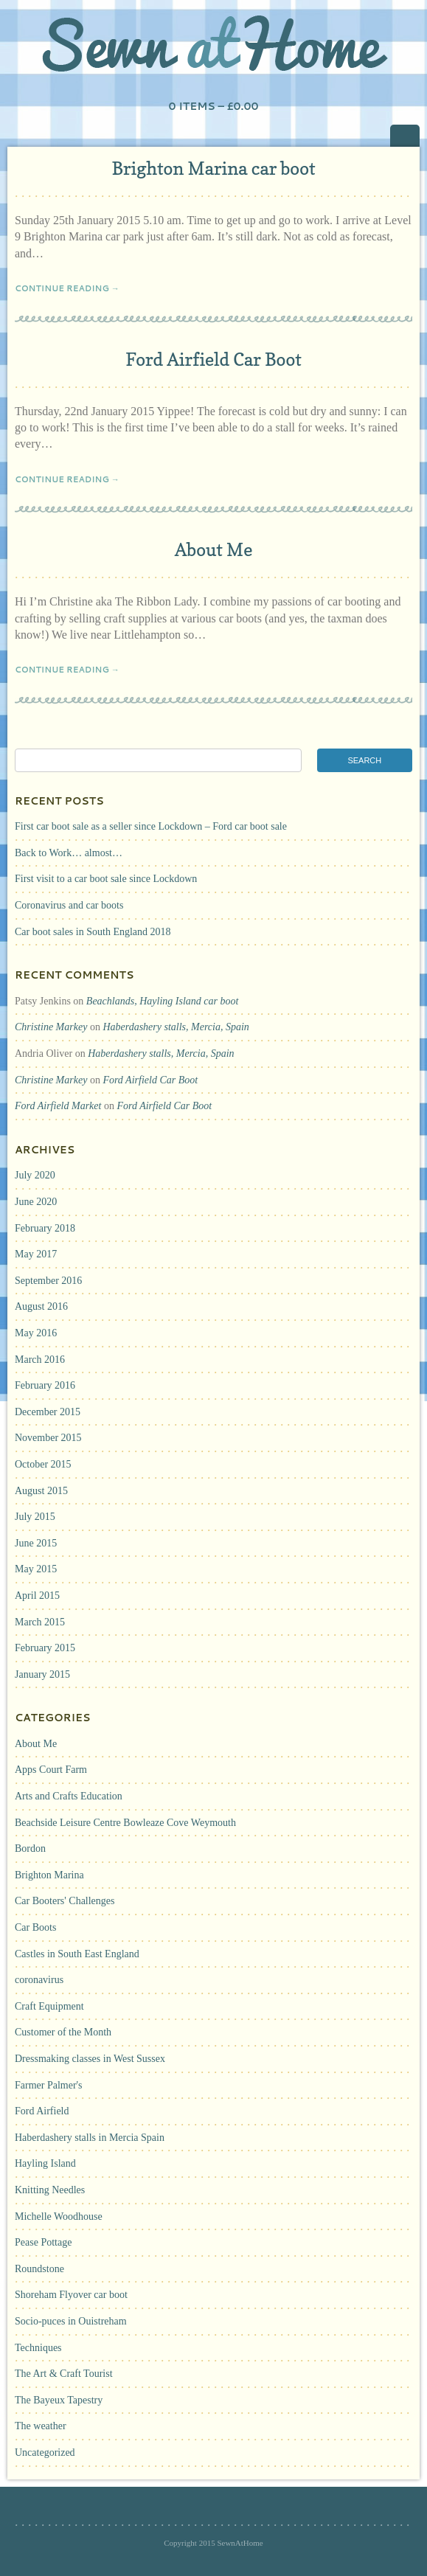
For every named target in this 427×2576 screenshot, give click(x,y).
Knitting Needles (50, 2189)
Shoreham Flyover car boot (71, 2294)
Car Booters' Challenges (65, 1900)
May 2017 (36, 1254)
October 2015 (43, 1464)
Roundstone (39, 2268)
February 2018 (45, 1228)
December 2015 (47, 1411)
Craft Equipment (49, 2006)
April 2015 (37, 1595)
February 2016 (45, 1385)
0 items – (213, 106)
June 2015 (36, 1543)
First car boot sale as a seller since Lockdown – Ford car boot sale (151, 826)
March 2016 (40, 1359)
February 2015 (45, 1647)
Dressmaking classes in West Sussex (90, 2058)
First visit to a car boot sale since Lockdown (106, 878)
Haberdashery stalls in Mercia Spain (89, 2137)
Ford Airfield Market (58, 1105)
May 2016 (36, 1333)
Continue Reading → (67, 288)
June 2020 (36, 1201)
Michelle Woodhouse (59, 2216)
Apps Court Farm (51, 1769)
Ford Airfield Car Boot (213, 359)
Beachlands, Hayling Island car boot (162, 1001)
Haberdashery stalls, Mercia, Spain (176, 1026)
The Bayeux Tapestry (59, 2400)
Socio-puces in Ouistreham (71, 2321)
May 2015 (36, 1569)
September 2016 (48, 1280)
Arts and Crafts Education (68, 1796)
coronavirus (39, 1979)
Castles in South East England (77, 1953)
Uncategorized (45, 2452)
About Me (214, 549)
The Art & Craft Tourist (64, 2373)
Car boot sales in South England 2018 (93, 931)
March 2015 (40, 1622)
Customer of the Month (63, 2032)
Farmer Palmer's (49, 2085)
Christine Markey (51, 1026)
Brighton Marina (49, 1875)
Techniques (38, 2347)
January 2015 (42, 1674)
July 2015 (35, 1516)
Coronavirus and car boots (69, 905)
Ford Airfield (42, 2111)
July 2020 (35, 1175)
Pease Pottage (43, 2242)
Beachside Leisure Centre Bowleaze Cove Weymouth (125, 1822)
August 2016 (41, 1306)
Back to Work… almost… (68, 852)
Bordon (30, 1848)
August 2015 (41, 1490)
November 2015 (48, 1437)
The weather (40, 2425)
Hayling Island (45, 2163)
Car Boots (35, 1927)
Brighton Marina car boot (213, 168)
